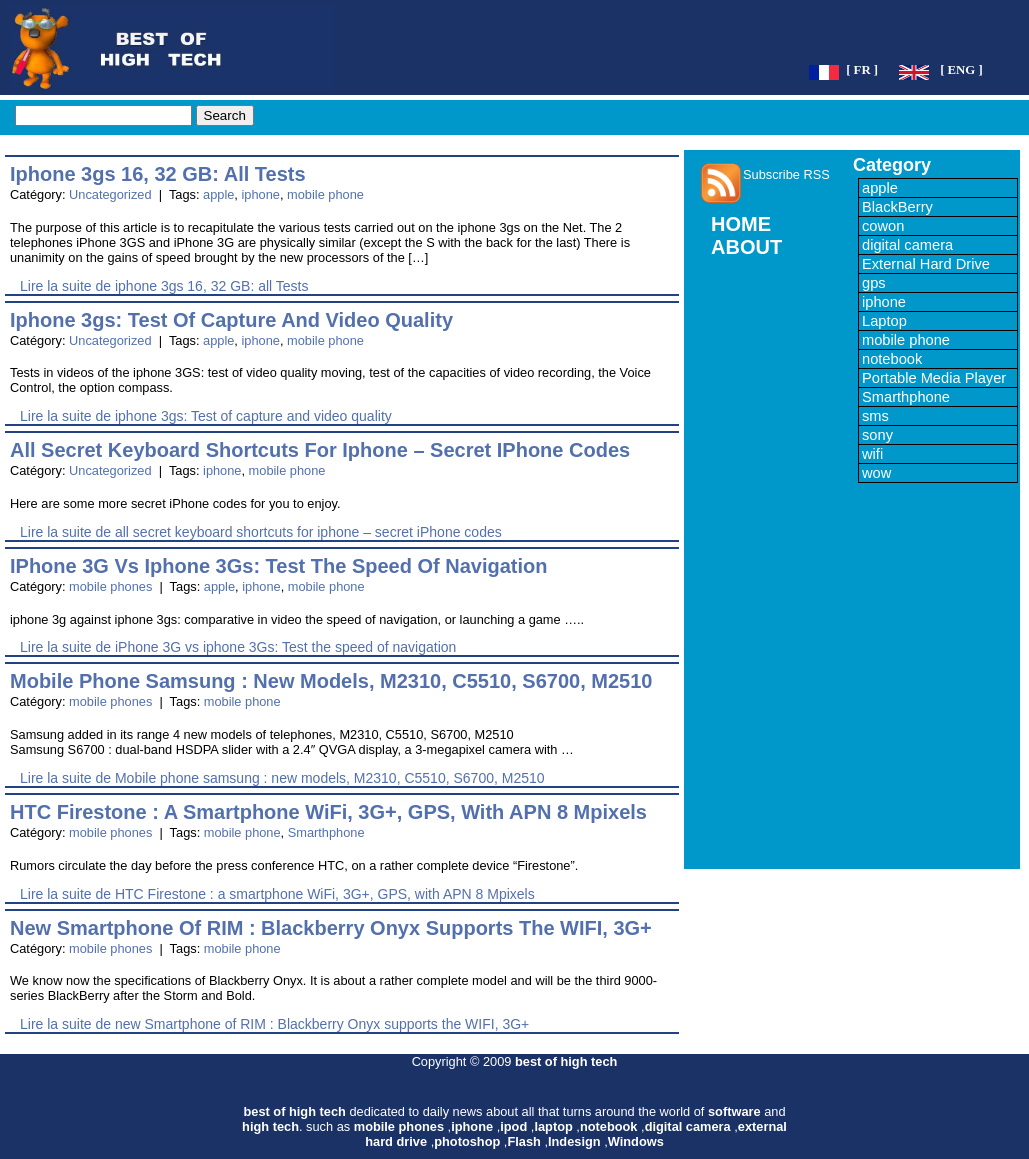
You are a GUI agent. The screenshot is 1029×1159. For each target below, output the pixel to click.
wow (876, 473)
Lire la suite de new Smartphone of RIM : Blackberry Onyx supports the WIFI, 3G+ (274, 1024)
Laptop (884, 321)
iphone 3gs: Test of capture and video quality (231, 320)
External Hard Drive (926, 264)
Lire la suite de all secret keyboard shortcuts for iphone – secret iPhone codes (261, 532)
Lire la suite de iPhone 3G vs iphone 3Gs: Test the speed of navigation (238, 647)
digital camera (907, 245)
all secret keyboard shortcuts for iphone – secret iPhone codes (320, 450)
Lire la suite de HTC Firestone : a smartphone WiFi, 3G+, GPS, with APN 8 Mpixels (277, 894)
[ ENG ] (961, 70)
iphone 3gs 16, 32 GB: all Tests (158, 174)
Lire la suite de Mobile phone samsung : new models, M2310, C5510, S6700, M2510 (282, 778)
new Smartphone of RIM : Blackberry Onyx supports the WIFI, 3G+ (331, 928)
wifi (872, 454)
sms (875, 416)
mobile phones (110, 586)
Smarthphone (326, 832)
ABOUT (746, 247)
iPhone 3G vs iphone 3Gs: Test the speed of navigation (279, 566)
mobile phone (325, 194)
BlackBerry (897, 207)
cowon (883, 226)
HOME (741, 224)
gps (874, 283)
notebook (892, 359)
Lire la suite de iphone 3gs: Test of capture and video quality (206, 416)
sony (877, 435)
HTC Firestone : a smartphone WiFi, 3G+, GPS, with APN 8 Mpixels (328, 812)
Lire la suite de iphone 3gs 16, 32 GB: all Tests (164, 286)
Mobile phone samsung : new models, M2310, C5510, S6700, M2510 (331, 681)
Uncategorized (110, 194)
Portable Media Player (934, 378)
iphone (260, 194)
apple (218, 194)
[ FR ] (862, 70)
